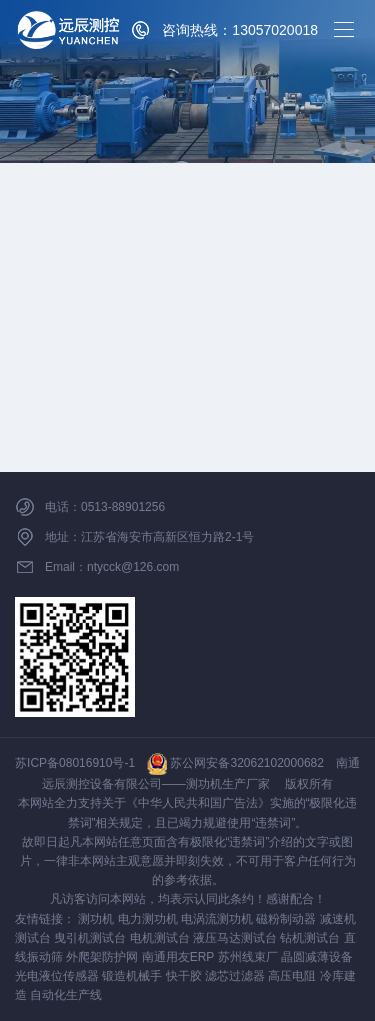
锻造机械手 (132, 976)
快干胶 (184, 976)
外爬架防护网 (102, 957)
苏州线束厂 (248, 957)
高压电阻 (292, 976)
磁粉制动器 (286, 919)
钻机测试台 (310, 938)
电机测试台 (160, 938)
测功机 (96, 919)
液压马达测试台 (235, 938)
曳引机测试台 (90, 938)
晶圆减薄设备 (317, 957)
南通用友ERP (178, 957)
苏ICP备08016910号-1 (75, 763)
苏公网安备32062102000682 (235, 763)
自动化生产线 (66, 995)
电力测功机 (148, 919)
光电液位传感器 (57, 976)
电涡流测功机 (217, 919)
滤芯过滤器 (235, 976)
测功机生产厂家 (228, 784)
